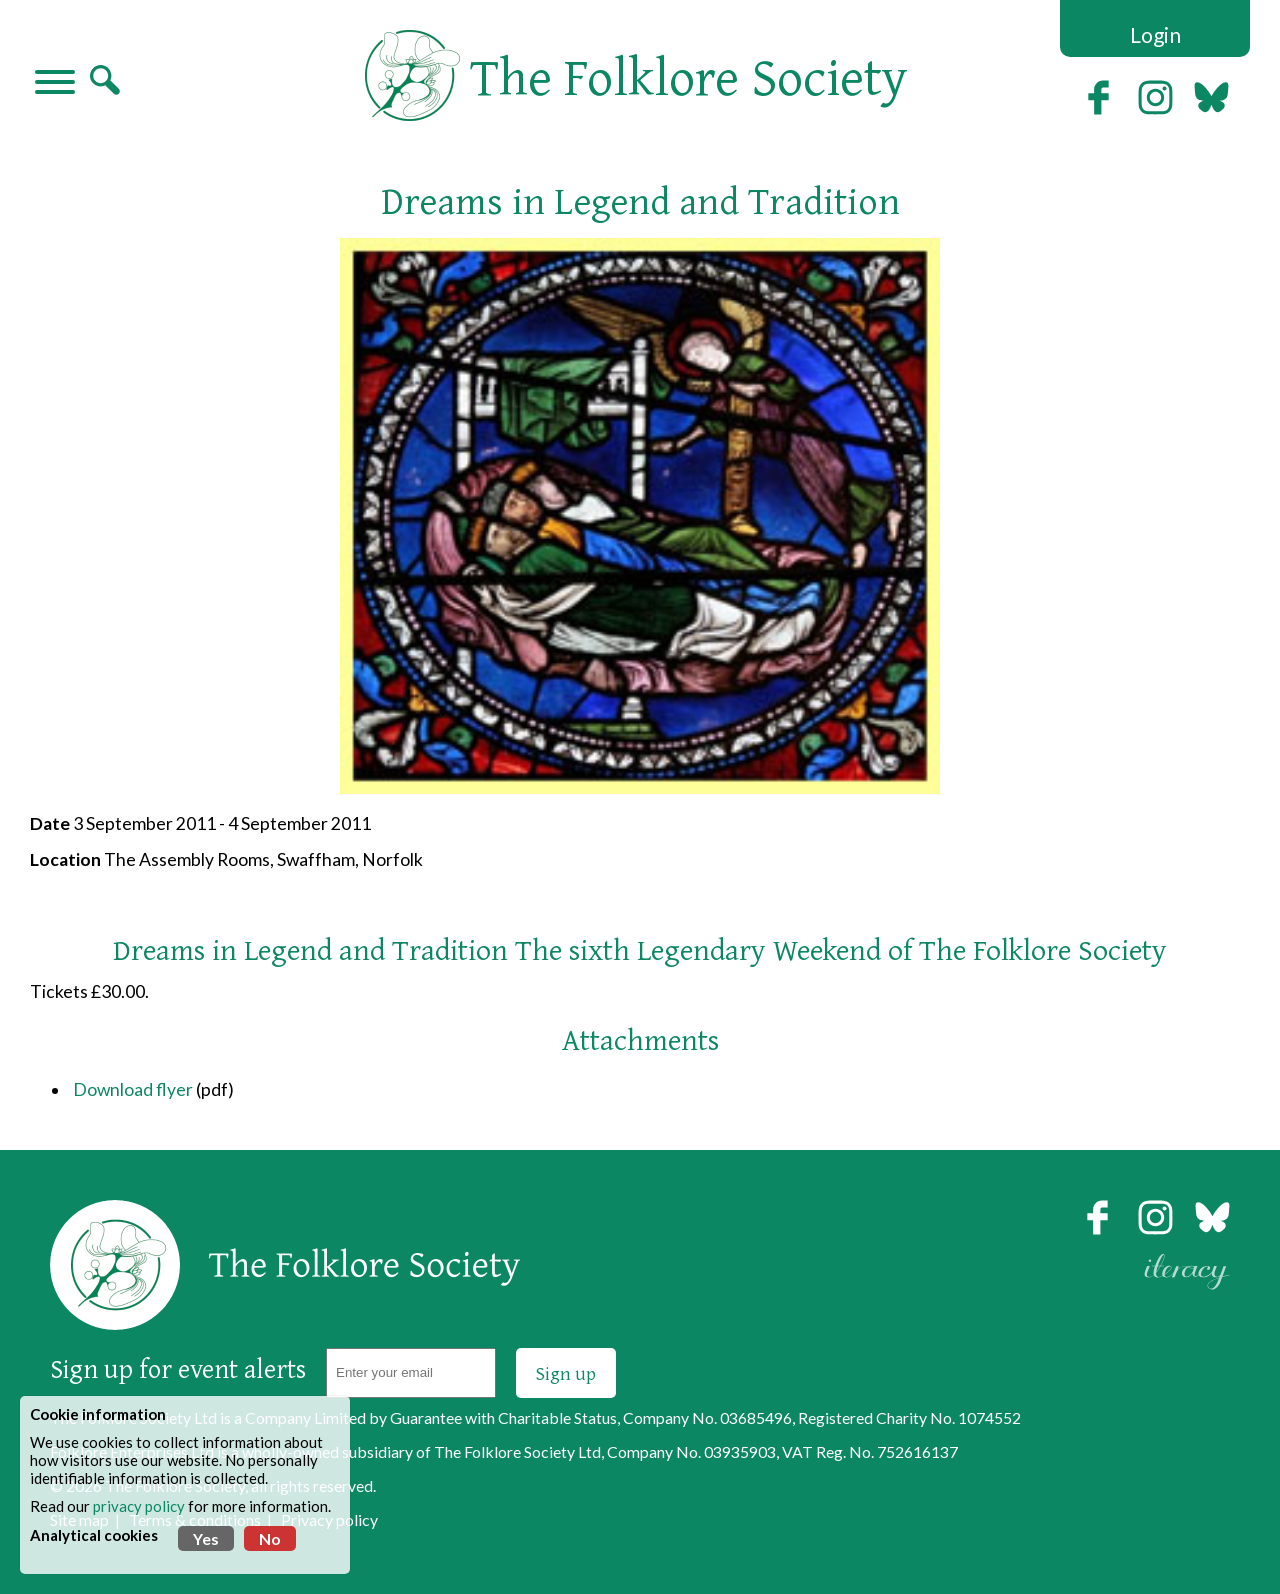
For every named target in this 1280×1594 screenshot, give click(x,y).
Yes (206, 1538)
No (270, 1538)
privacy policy (139, 1506)
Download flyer (133, 1089)
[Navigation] (55, 84)
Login (1155, 34)
